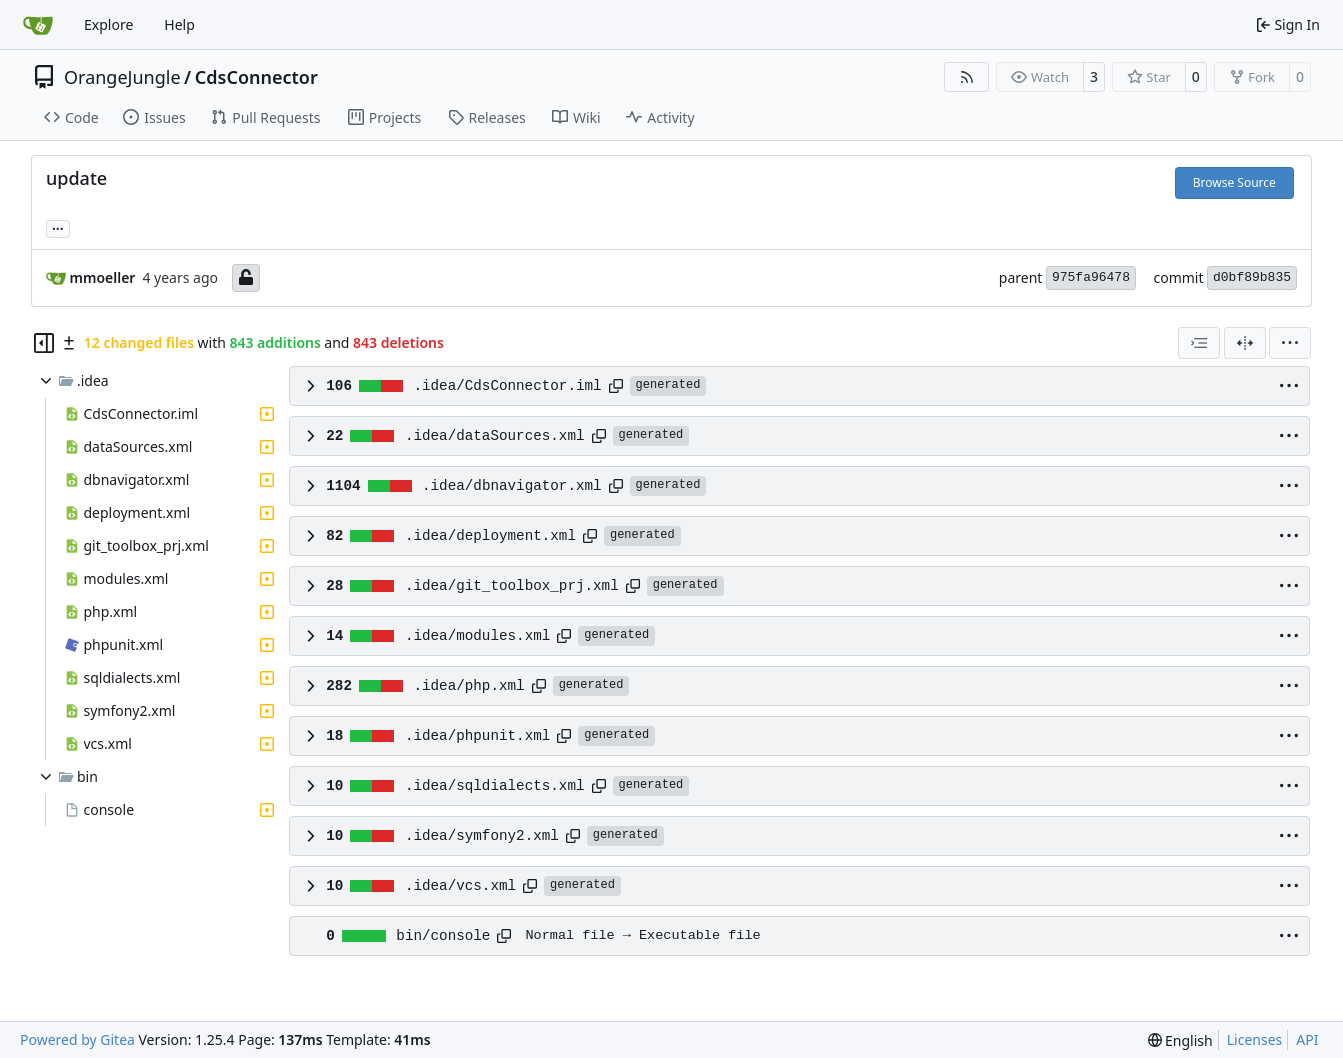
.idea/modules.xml (477, 636)
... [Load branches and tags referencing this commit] (58, 227)
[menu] (1290, 343)
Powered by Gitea (77, 1039)
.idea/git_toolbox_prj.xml (512, 586)
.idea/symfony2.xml (482, 836)
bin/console (443, 936)
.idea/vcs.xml (460, 886)
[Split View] (1245, 343)
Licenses (1255, 1039)
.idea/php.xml (468, 686)
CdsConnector (256, 77)
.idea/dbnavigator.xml (512, 486)
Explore (108, 24)
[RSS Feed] (967, 77)
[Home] (38, 25)
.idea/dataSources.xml (495, 436)
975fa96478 (1091, 277)
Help (179, 24)
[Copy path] (616, 386)
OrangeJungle (122, 77)
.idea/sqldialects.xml (495, 786)
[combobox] (1199, 343)
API (1307, 1039)
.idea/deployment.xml (490, 536)
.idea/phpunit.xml (477, 736)
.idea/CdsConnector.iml (507, 386)
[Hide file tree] (44, 343)
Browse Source (1234, 182)
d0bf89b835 (1252, 277)
